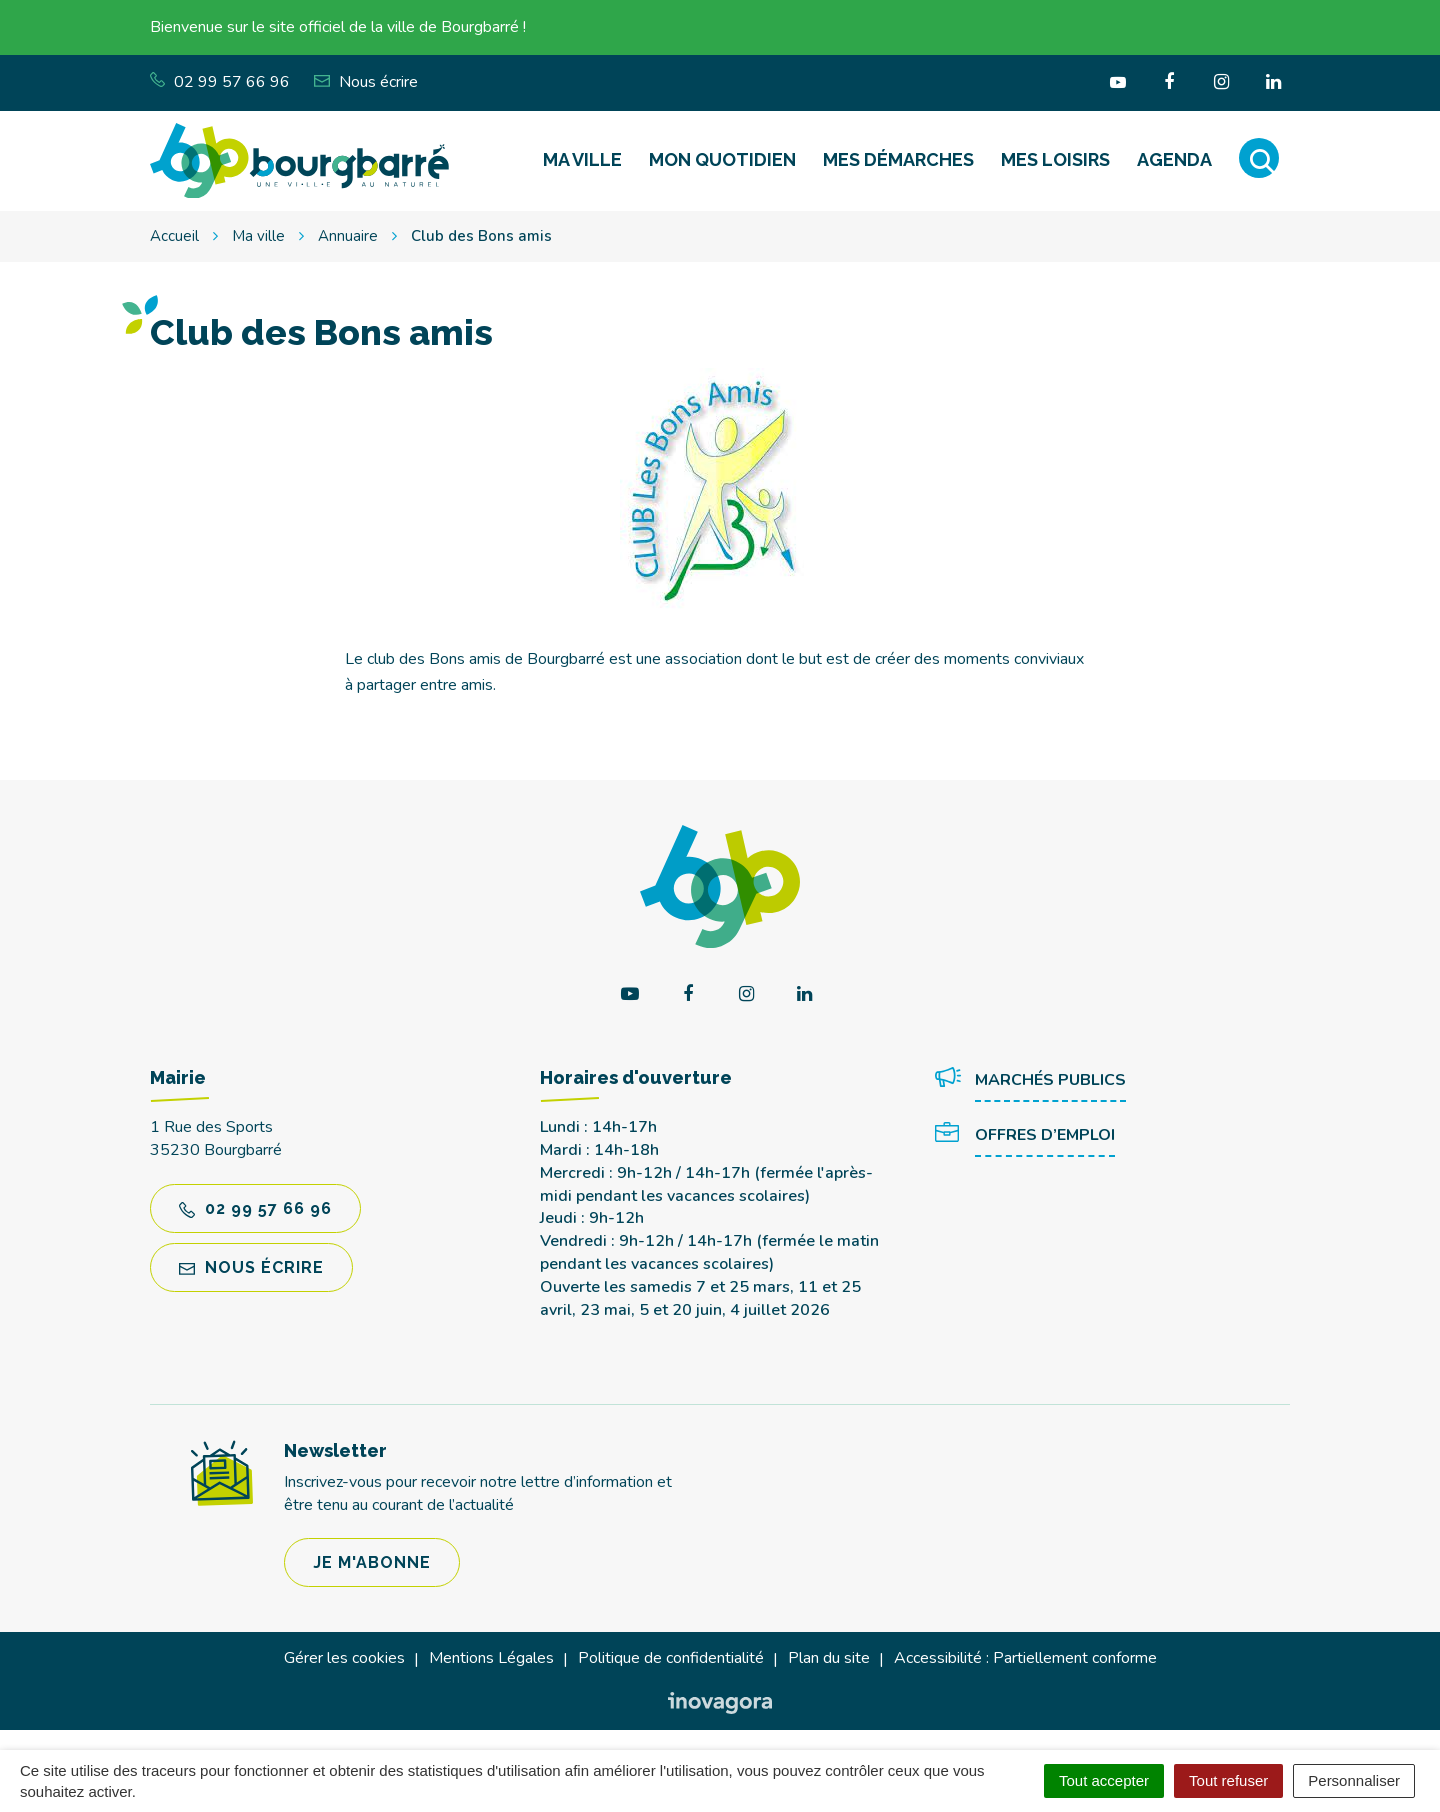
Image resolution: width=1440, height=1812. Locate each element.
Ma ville (582, 159)
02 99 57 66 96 (255, 1208)
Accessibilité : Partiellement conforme (1025, 1658)
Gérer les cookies (344, 1658)
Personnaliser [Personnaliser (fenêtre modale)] (1354, 1780)
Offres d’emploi (1025, 1136)
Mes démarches (898, 159)
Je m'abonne (372, 1562)
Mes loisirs (1055, 159)
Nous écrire (251, 1267)
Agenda (1174, 159)
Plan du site (829, 1658)
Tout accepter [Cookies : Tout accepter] (1104, 1780)
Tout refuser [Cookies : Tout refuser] (1228, 1780)
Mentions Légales (491, 1658)
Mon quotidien (722, 159)
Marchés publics (1030, 1081)
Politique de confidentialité (671, 1658)
